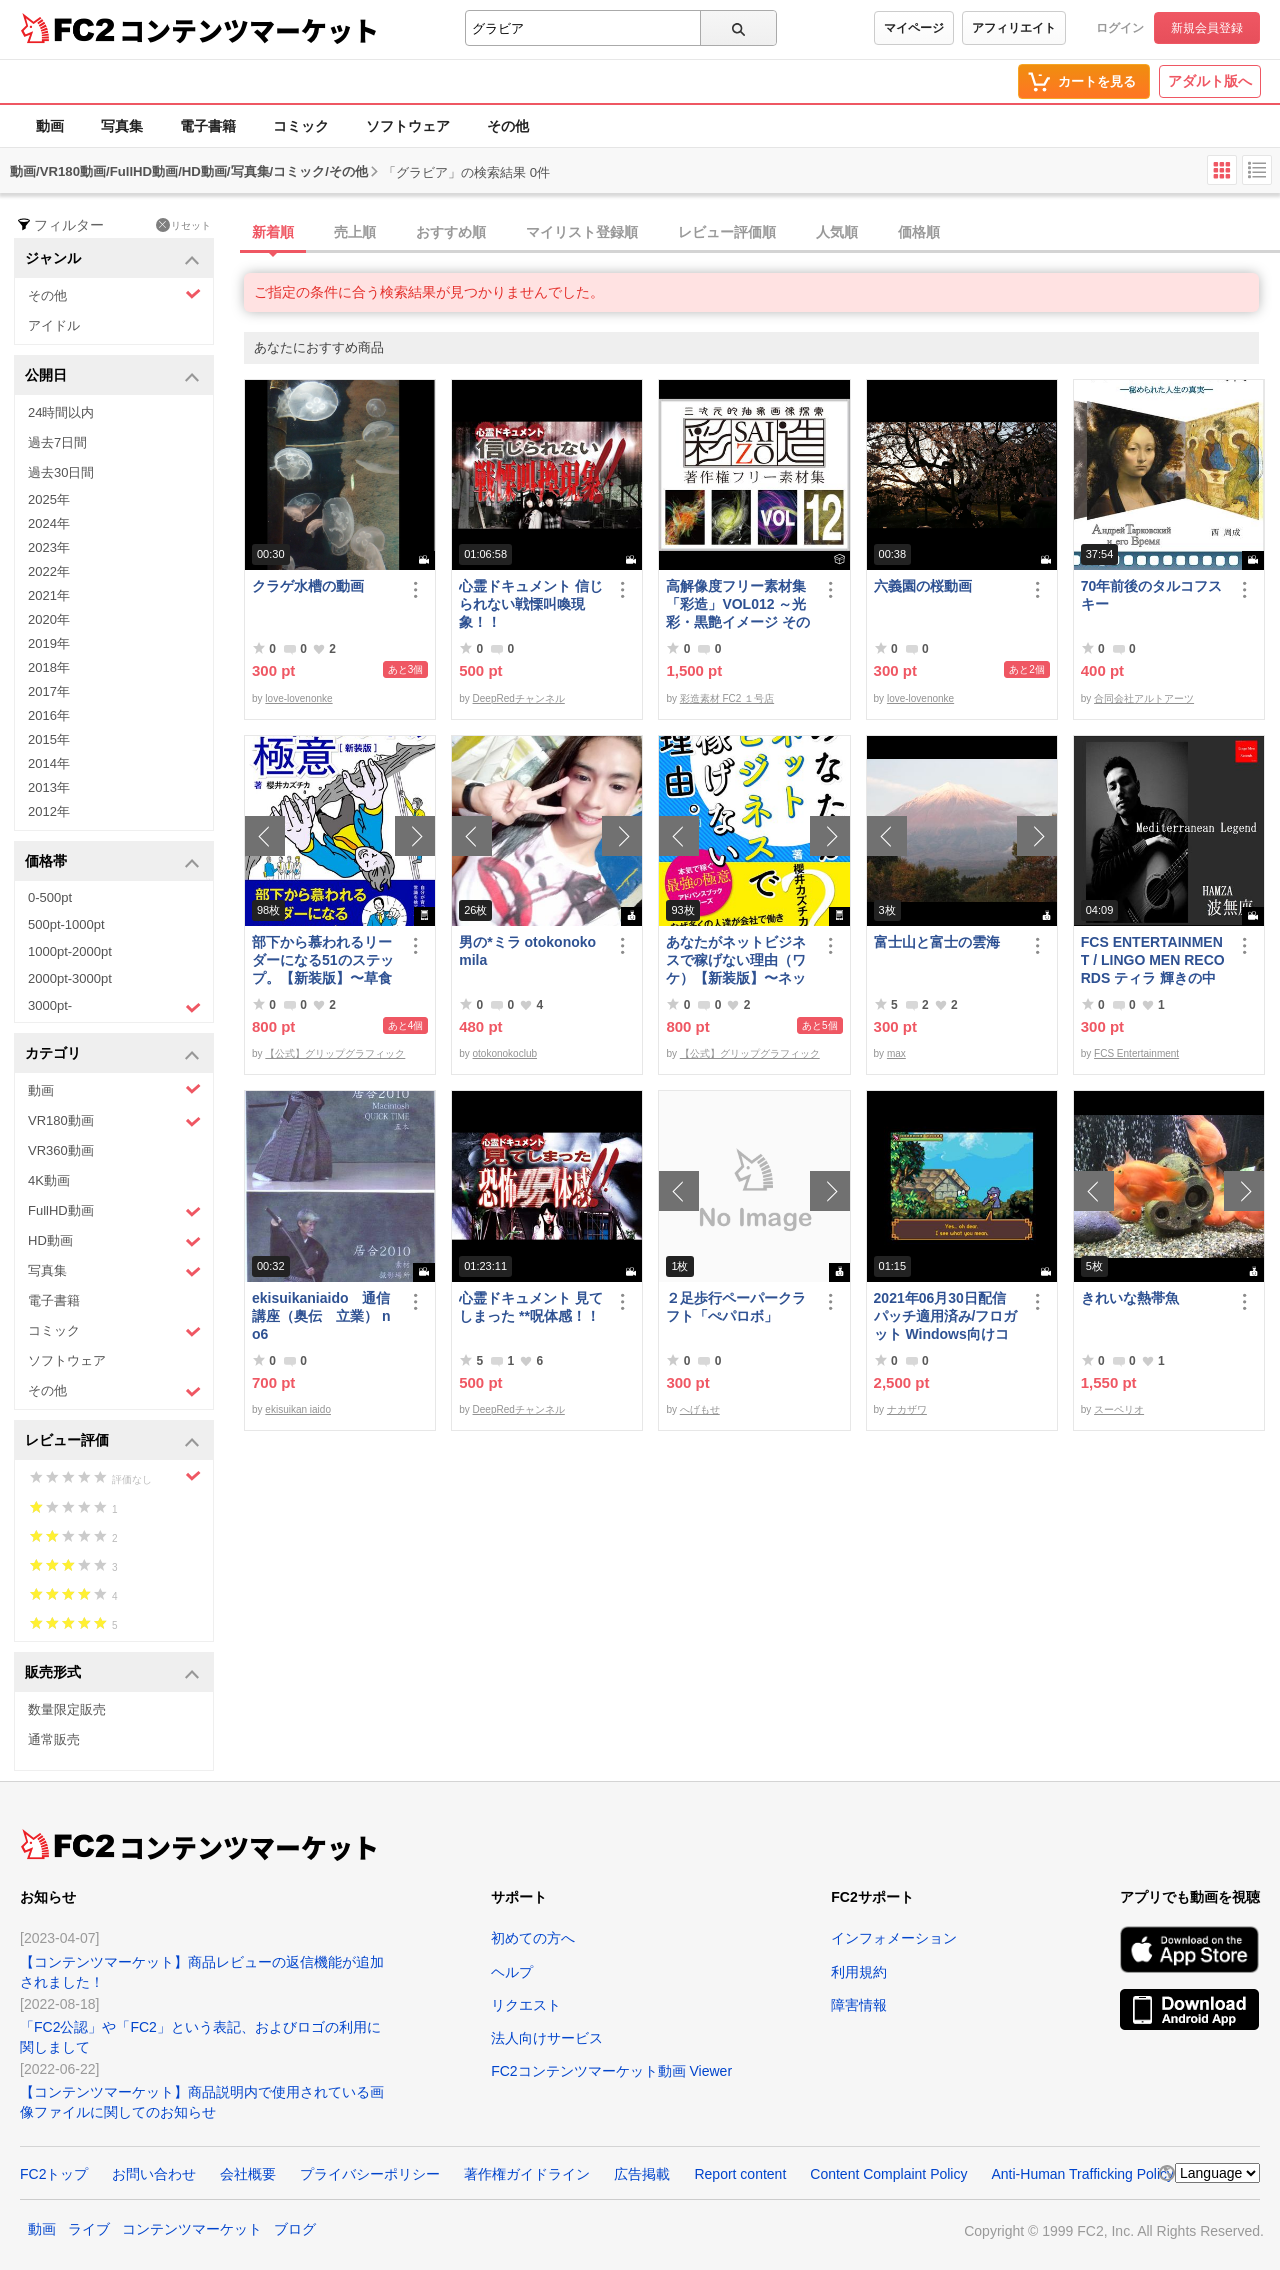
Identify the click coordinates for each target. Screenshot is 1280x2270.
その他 (508, 126)
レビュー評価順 (727, 232)
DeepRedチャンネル (519, 698)
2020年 (49, 619)
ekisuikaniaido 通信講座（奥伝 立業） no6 (321, 1316)
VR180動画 (114, 1121)
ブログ (295, 2229)
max (896, 1053)
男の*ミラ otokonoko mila (527, 951)
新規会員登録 (1207, 28)
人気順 (837, 232)
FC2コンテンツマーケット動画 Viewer (611, 2071)
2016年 (49, 715)
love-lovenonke (298, 698)
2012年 (49, 811)
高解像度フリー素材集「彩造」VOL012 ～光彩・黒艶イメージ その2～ (738, 604)
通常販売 (54, 1739)
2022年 (49, 571)
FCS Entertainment (1136, 1053)
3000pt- (114, 1007)
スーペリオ (1119, 1409)
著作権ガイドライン (527, 2174)
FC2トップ (54, 2174)
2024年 (49, 523)
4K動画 (49, 1180)
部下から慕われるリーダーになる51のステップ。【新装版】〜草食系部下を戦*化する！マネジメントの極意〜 (324, 960)
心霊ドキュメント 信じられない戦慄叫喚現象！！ (531, 604)
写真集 (122, 126)
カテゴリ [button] (112, 1054)
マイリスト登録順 (582, 232)
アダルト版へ (1210, 81)
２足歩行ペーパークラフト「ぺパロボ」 (736, 1307)
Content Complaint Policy (888, 2174)
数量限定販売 (67, 1709)
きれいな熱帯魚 (1130, 1298)
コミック (301, 126)
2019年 (49, 643)
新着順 (273, 232)
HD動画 (114, 1241)
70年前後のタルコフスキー (1152, 595)
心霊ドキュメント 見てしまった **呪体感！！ (531, 1307)
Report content (740, 2174)
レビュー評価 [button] (112, 1441)
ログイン (1120, 28)
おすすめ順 (451, 232)
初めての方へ (533, 1938)
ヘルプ (512, 1972)
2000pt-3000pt (70, 978)
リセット (183, 225)
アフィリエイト (1014, 28)
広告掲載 (642, 2174)
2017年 (49, 691)
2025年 (49, 499)
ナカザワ (907, 1409)
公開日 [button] (112, 376)
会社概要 (248, 2174)
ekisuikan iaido (298, 1409)
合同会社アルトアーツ (1144, 698)
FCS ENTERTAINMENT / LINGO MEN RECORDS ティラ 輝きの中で (1153, 960)
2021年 (49, 595)
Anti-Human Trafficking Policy (1082, 2174)
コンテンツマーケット (249, 30)
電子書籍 (208, 126)
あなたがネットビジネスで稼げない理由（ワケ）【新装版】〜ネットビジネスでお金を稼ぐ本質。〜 (736, 960)
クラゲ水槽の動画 (308, 586)
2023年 (49, 547)
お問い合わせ (154, 2174)
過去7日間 (57, 442)
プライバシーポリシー (370, 2174)
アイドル (54, 325)
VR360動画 (61, 1150)
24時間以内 (61, 412)
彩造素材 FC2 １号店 (727, 698)
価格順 (919, 232)
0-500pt (50, 897)
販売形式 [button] (112, 1673)
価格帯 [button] (112, 862)
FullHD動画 (114, 1211)
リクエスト (526, 2005)
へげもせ (700, 1409)
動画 (50, 126)
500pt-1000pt (66, 924)
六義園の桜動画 (923, 586)
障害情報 (859, 2005)
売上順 (355, 232)
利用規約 (859, 1972)
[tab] (762, 233)
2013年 (49, 787)
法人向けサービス (547, 2038)
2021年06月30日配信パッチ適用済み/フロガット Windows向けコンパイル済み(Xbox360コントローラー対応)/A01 (946, 1316)
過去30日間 (61, 472)
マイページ (914, 28)
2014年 (49, 763)
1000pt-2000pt (70, 951)
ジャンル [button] (112, 259)
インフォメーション (894, 1938)
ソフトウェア (408, 126)
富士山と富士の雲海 (937, 942)
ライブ (89, 2229)
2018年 (49, 667)
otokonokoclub (505, 1053)
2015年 (49, 739)
